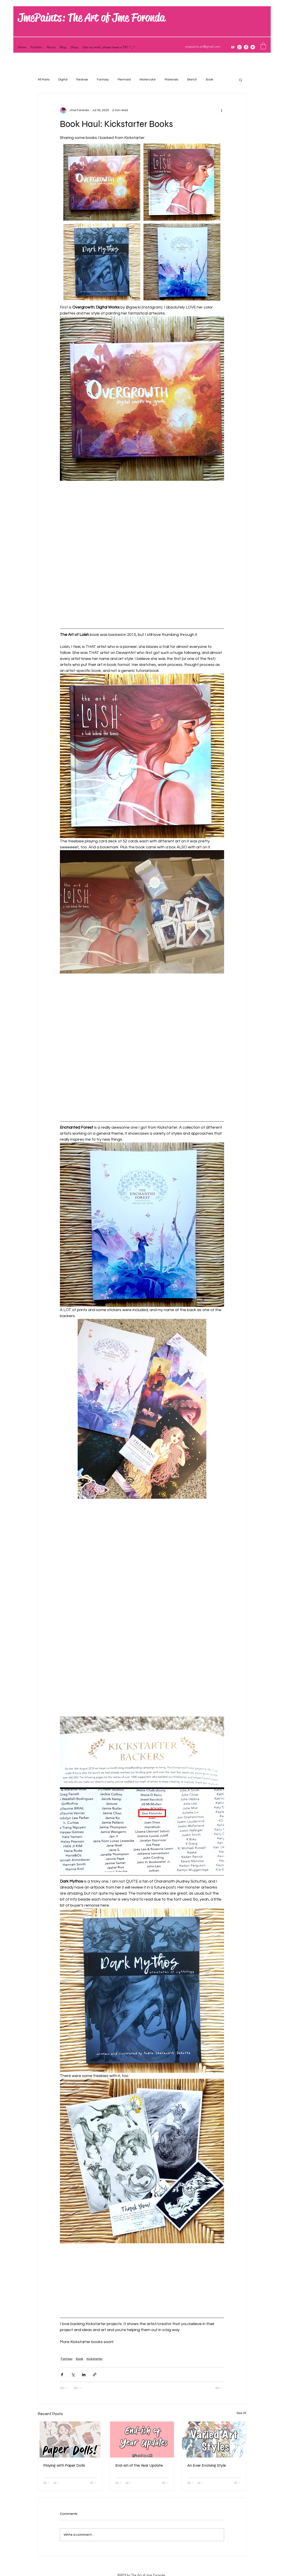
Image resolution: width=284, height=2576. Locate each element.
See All (241, 2413)
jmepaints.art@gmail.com (202, 46)
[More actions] (221, 110)
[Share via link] (95, 2374)
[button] (36, 47)
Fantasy (103, 79)
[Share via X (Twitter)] (73, 2374)
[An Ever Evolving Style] (214, 2440)
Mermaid (124, 79)
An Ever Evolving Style (206, 2465)
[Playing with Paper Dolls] (70, 2440)
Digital (62, 79)
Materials (171, 79)
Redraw (82, 79)
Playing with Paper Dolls (64, 2465)
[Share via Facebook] (62, 2374)
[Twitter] (252, 47)
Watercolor (148, 79)
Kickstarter (95, 2358)
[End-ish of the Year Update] (142, 2440)
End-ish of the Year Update (139, 2465)
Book (209, 79)
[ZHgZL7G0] (233, 47)
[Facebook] (246, 47)
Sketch (192, 79)
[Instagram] (239, 47)
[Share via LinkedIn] (84, 2374)
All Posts (43, 79)
